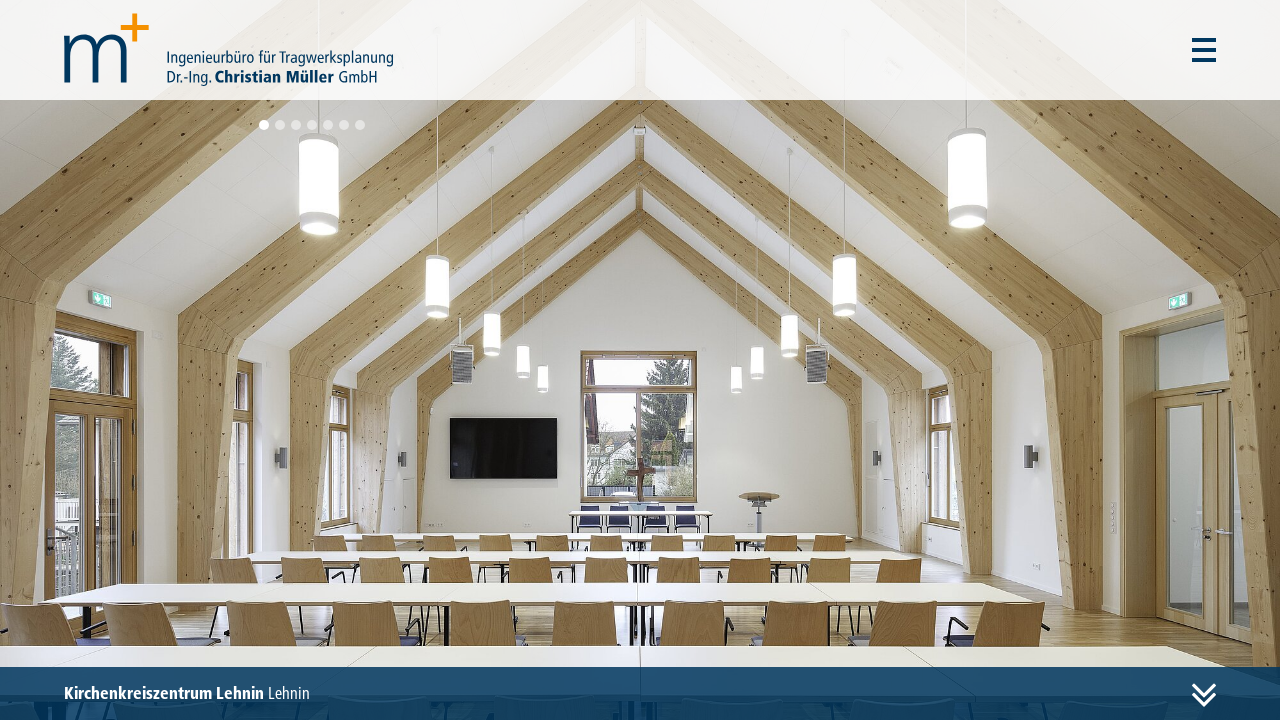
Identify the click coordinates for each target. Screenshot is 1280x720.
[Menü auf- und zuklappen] (1204, 50)
